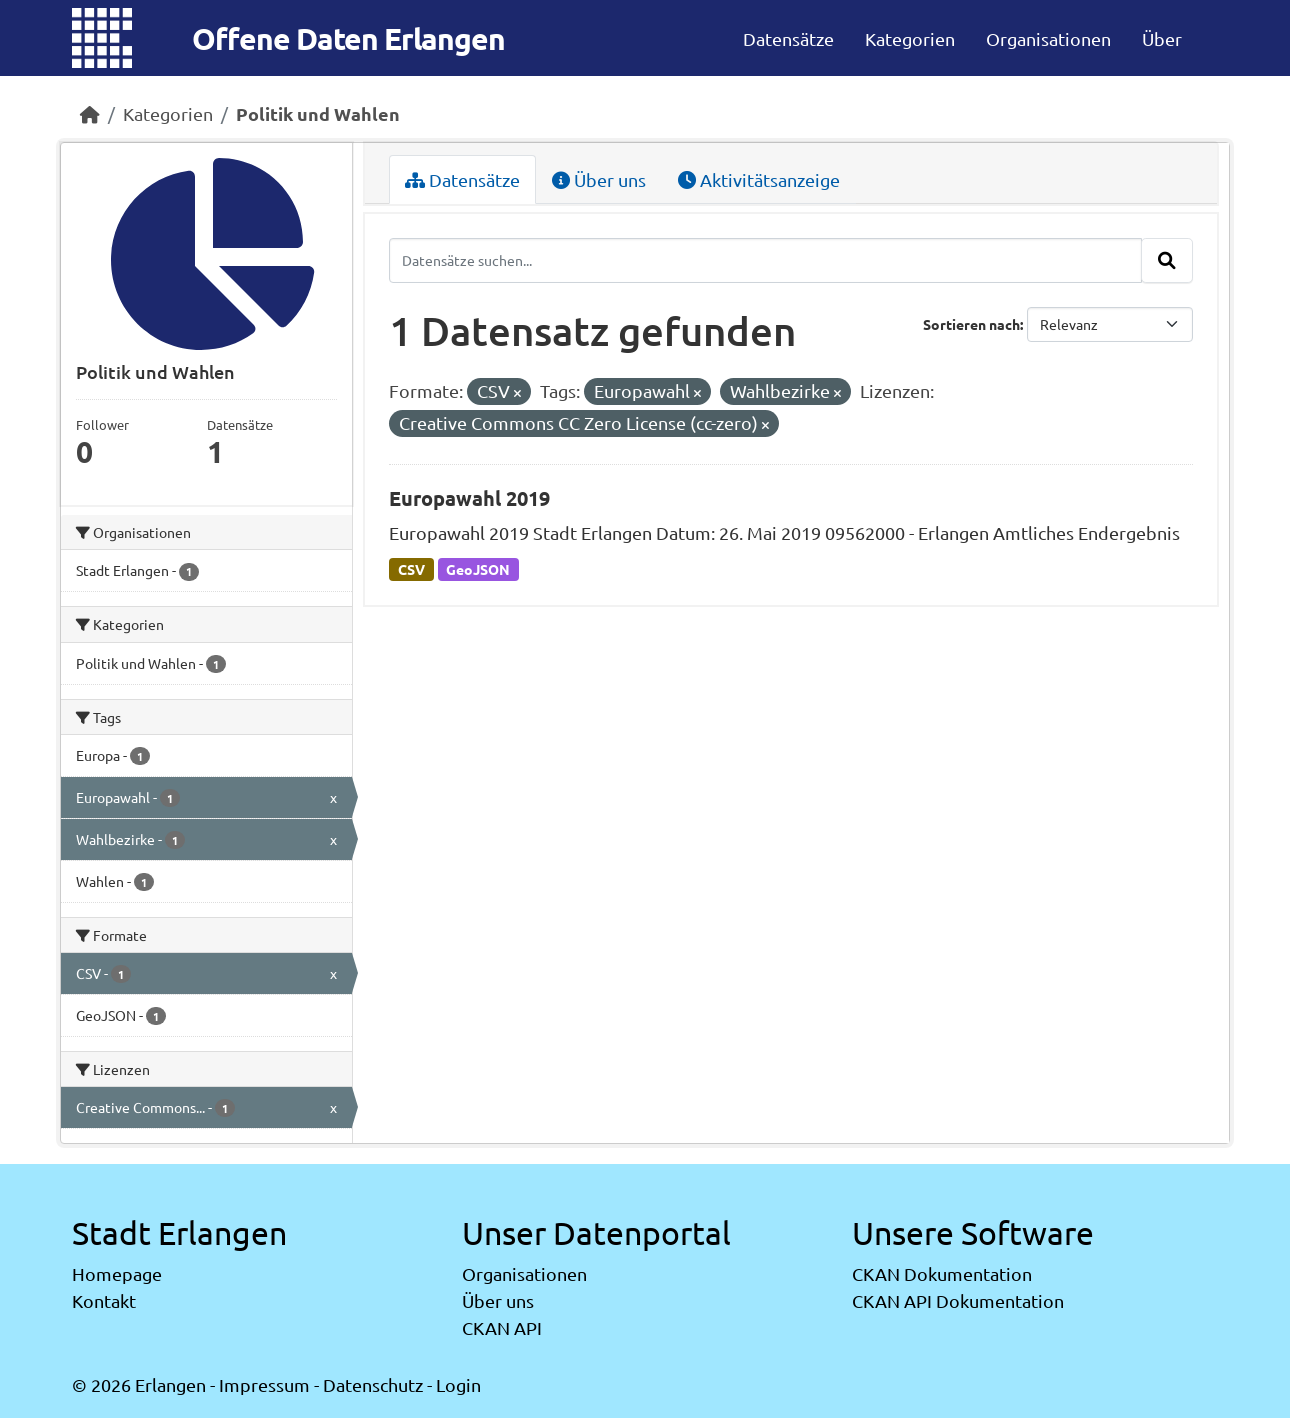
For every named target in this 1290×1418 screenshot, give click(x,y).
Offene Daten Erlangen (348, 38)
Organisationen (1048, 38)
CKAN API (502, 1327)
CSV (411, 569)
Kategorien (910, 38)
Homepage (117, 1273)
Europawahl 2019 (469, 498)
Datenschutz (373, 1384)
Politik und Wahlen (318, 113)
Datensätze (788, 38)
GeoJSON (478, 569)
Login (458, 1384)
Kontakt (104, 1300)
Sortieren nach (971, 324)
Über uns (599, 179)
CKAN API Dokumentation (958, 1300)
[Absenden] (1167, 260)
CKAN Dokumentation (942, 1273)
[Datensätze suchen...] (765, 260)
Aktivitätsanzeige (759, 179)
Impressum (264, 1384)
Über (1162, 38)
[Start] (90, 113)
